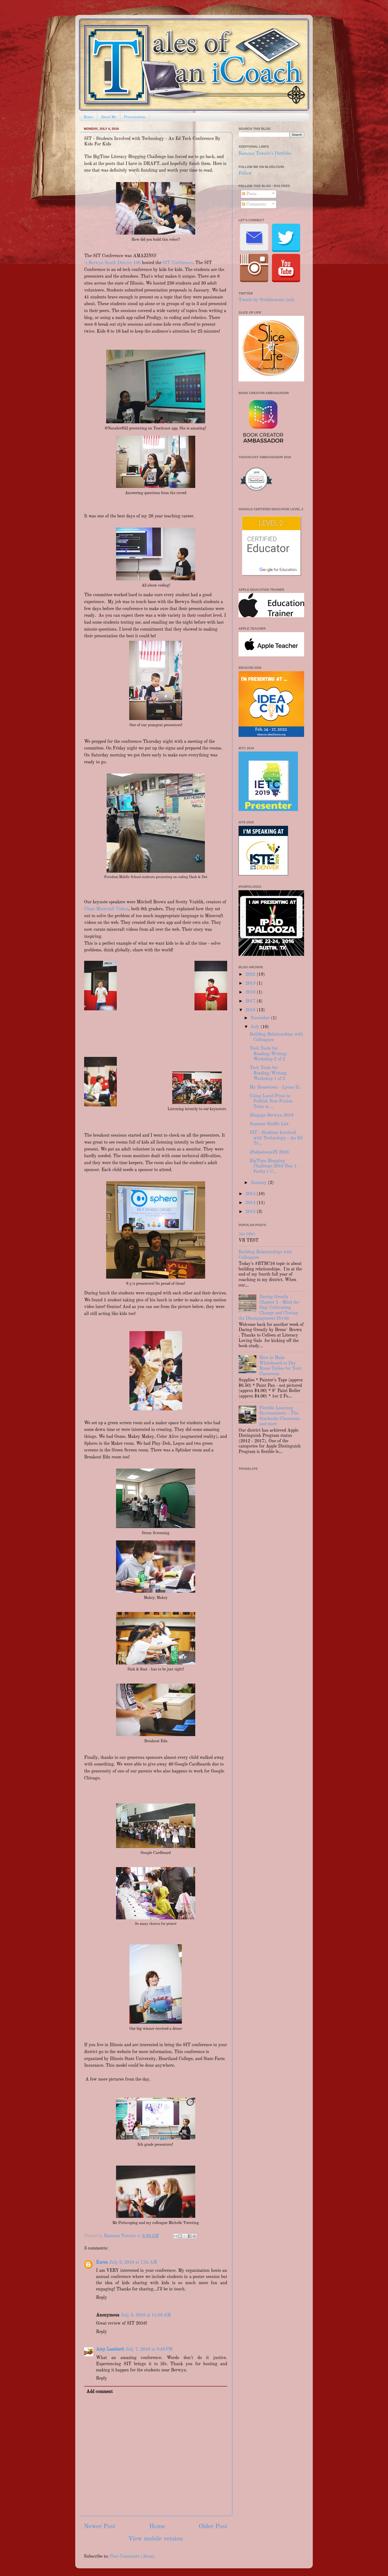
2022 (251, 974)
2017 (251, 1001)
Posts (249, 194)
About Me (108, 117)
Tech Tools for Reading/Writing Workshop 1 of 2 (268, 1073)
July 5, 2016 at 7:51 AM (133, 2262)
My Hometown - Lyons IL (275, 1087)
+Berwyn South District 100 (112, 263)
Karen (102, 2262)
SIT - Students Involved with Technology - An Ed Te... (276, 1138)
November (261, 1018)
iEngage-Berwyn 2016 (271, 1115)
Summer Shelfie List (269, 1124)
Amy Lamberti (110, 2349)
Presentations (135, 117)
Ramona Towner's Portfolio (265, 153)
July (256, 1027)
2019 (251, 983)
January (259, 1183)
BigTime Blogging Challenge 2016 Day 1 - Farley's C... (275, 1166)
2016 (251, 1010)
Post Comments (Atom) (132, 2556)
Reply (101, 2297)
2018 (251, 992)
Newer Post (100, 2526)
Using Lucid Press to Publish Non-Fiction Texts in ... (271, 1101)
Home (88, 117)
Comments (254, 204)
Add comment (99, 2391)
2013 (251, 1211)
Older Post (213, 2526)
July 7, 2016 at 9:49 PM (148, 2349)
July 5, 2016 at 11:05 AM (146, 2315)
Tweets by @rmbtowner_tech (266, 300)
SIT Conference (178, 263)
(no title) (247, 1234)
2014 (251, 1203)
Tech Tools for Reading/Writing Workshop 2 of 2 (268, 1053)
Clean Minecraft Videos (106, 909)
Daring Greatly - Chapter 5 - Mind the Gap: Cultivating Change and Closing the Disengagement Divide (269, 1307)
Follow (245, 173)
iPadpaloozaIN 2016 (269, 1152)
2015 (251, 1194)
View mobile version (155, 2539)
